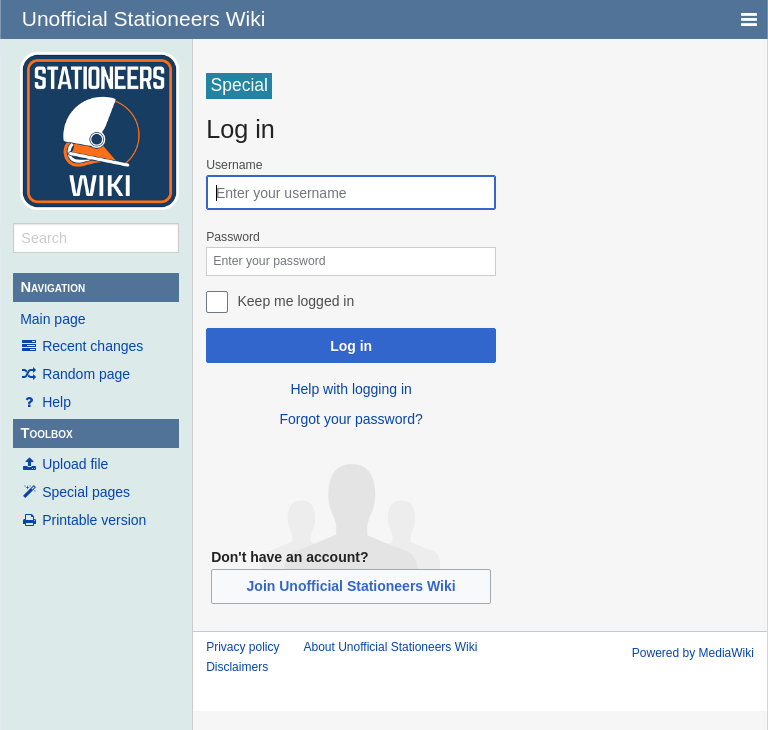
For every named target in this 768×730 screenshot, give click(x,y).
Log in (351, 346)
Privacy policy (242, 647)
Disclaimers (237, 667)
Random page (75, 374)
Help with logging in (350, 389)
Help (45, 402)
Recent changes (81, 346)
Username (234, 165)
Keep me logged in (295, 301)
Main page (52, 319)
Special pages (75, 492)
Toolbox (46, 433)
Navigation (52, 287)
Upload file (64, 464)
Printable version (83, 520)
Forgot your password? (351, 419)
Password (233, 237)
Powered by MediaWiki (693, 653)
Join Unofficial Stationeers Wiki (351, 586)
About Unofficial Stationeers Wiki (390, 647)
